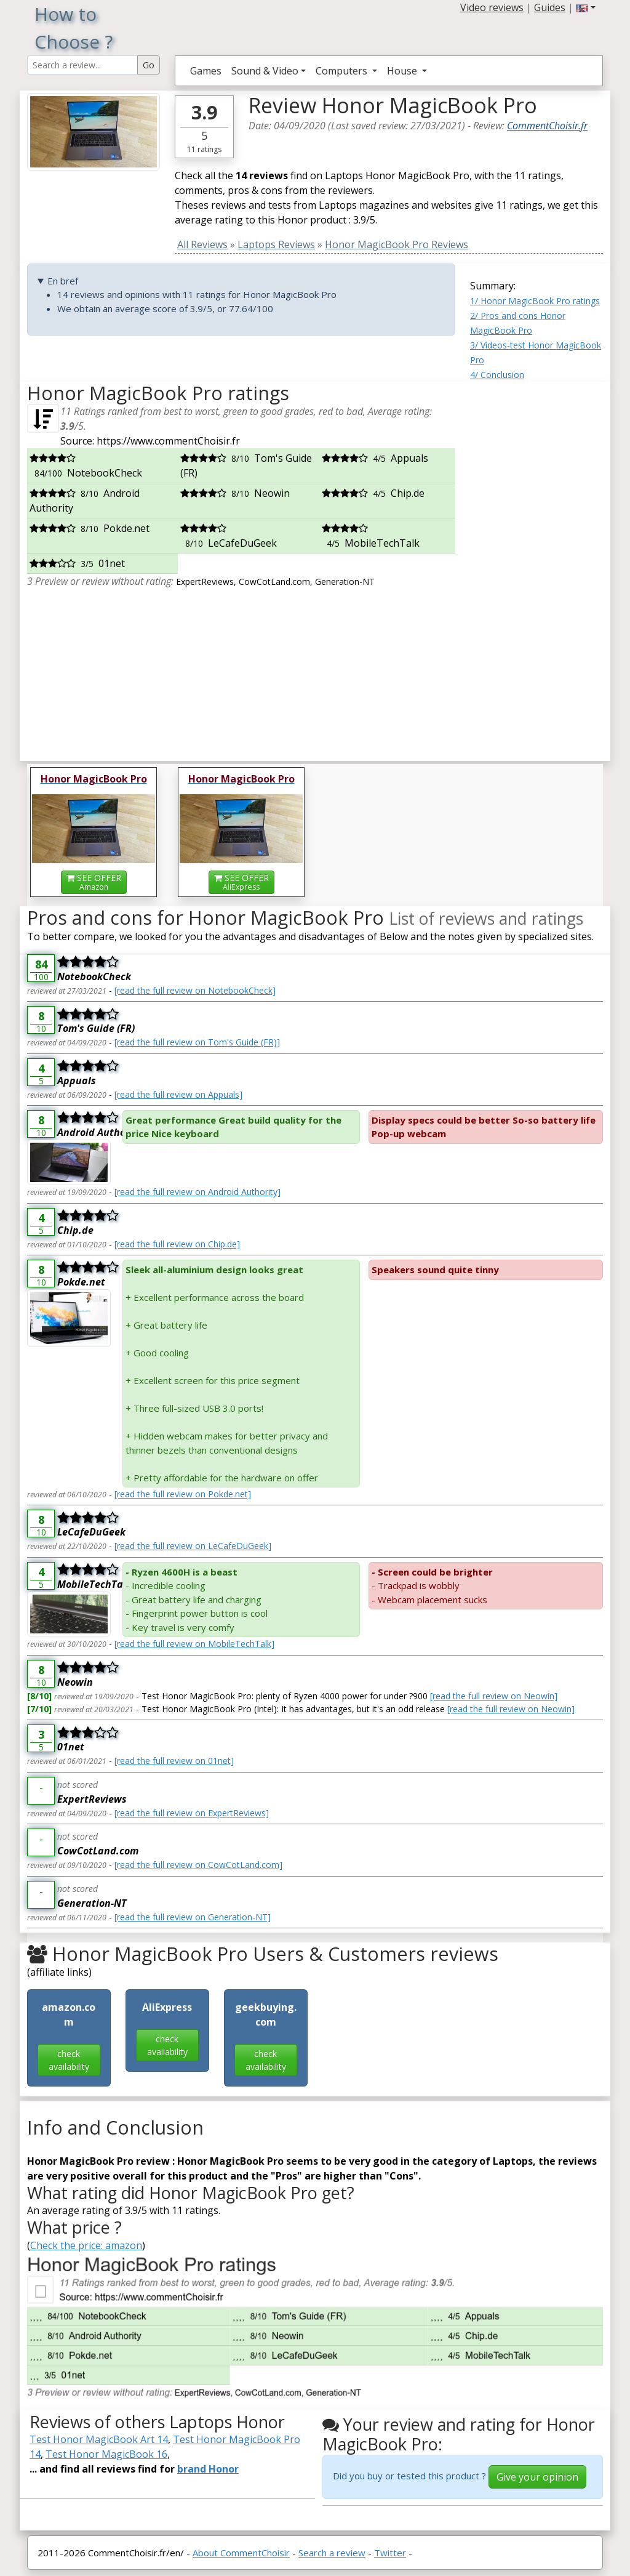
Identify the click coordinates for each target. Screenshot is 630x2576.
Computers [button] (343, 71)
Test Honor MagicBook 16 (106, 2454)
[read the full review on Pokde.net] (182, 1494)
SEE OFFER (93, 882)
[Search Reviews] (82, 64)
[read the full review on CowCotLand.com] (198, 1864)
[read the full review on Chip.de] (177, 1244)
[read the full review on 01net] (174, 1760)
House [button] (403, 71)
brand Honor (208, 2469)
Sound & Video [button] (264, 71)
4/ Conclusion (497, 374)
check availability (69, 2060)
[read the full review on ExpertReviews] (191, 1813)
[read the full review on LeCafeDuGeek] (192, 1546)
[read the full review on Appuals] (178, 1094)
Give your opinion (537, 2477)
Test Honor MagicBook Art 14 (99, 2439)
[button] (586, 7)
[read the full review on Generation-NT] (192, 1917)
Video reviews (492, 7)
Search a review (331, 2552)
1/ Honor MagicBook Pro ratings (535, 301)
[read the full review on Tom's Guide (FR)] (197, 1042)
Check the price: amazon (86, 2245)
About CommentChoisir (241, 2552)
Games (205, 71)
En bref (62, 281)
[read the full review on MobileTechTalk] (194, 1643)
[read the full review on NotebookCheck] (195, 990)
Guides (549, 7)
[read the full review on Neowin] (493, 1696)
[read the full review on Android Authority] (197, 1191)
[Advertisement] (536, 566)
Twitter (390, 2552)
